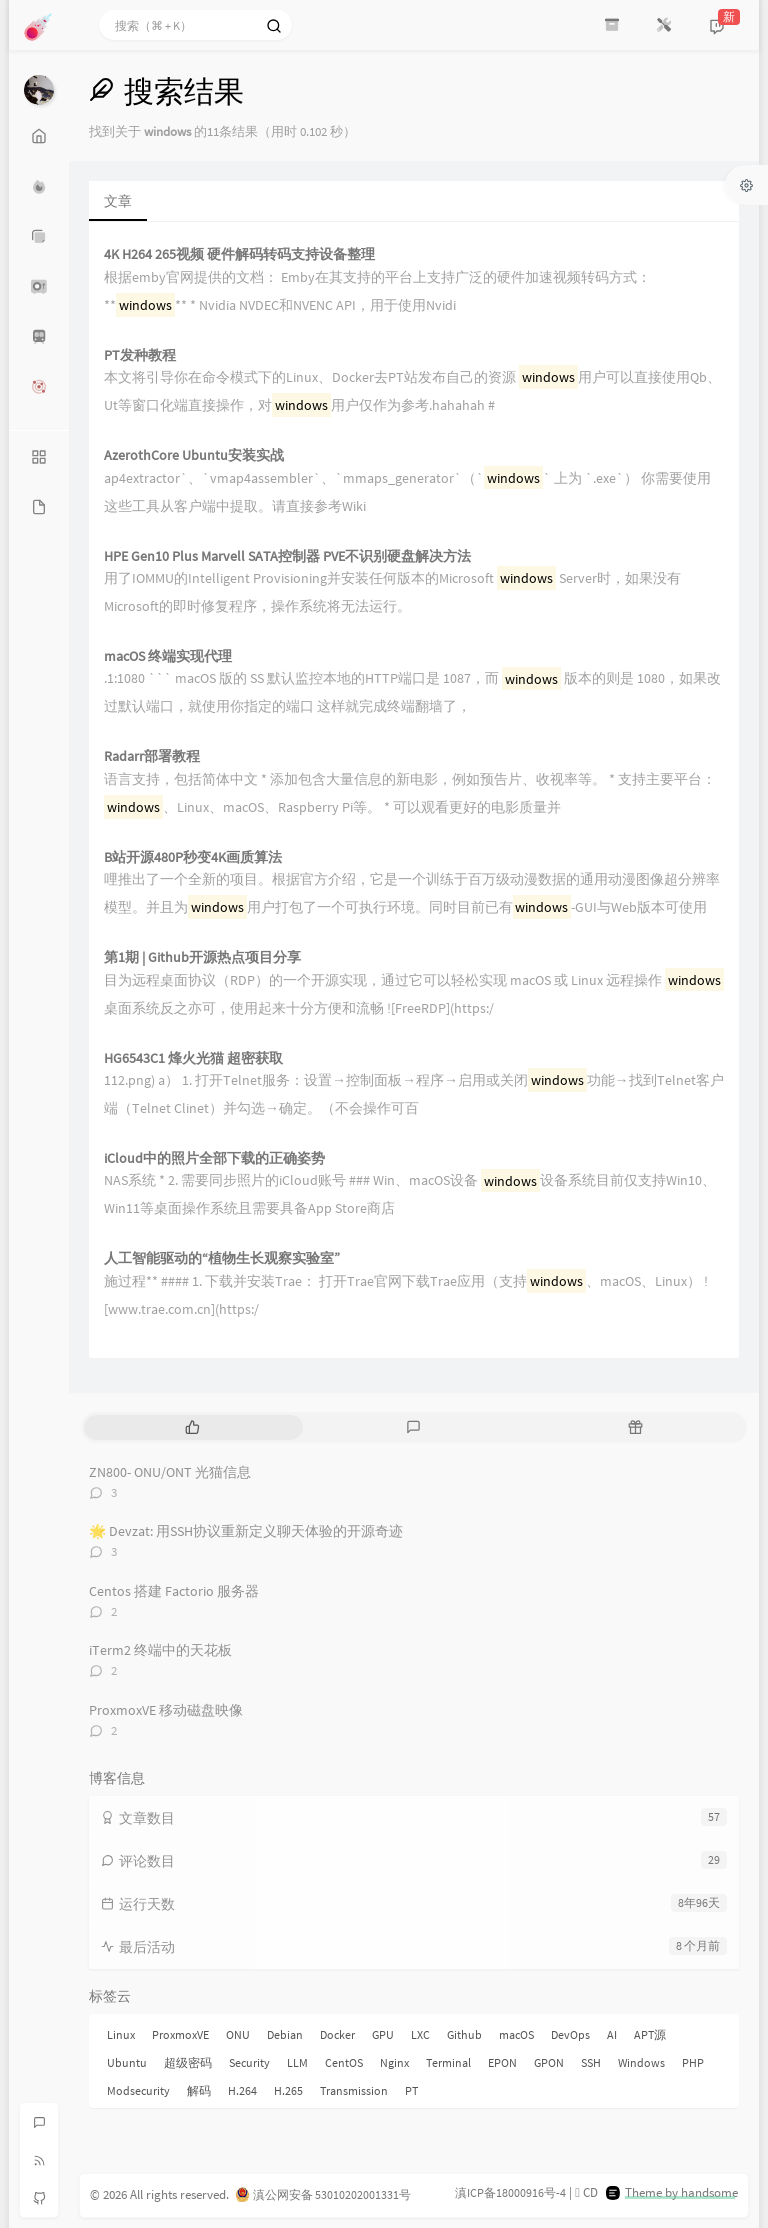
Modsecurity (138, 2090)
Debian (285, 2034)
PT (411, 2090)
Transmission (354, 2090)
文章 (118, 201)
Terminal (448, 2062)
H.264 (242, 2090)
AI (612, 2034)
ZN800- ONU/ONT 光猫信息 (170, 1472)
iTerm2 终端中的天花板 (160, 1650)
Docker (337, 2034)
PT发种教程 (140, 355)
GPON (549, 2062)
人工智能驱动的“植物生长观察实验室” (222, 1258)
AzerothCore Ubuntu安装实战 (194, 455)
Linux (121, 2034)
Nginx (394, 2062)
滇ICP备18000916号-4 (510, 2192)
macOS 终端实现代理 (168, 656)
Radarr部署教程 (152, 756)
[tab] (192, 1427)
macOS (516, 2034)
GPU (383, 2034)
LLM (297, 2062)
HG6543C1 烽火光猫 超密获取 (193, 1058)
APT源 (650, 2034)
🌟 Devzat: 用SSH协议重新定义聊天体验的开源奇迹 (246, 1531)
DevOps (570, 2034)
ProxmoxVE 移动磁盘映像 (166, 1710)
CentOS (344, 2062)
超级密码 (188, 2062)
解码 (199, 2090)
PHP (693, 2062)
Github (464, 2034)
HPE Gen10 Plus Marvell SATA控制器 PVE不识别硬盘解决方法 (287, 556)
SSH (591, 2062)
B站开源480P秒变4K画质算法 (193, 857)
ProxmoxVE (180, 2034)
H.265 (288, 2090)
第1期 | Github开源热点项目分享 (202, 957)
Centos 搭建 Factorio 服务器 (174, 1591)
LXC (420, 2034)
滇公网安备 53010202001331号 (332, 2194)
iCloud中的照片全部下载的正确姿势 (214, 1158)
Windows (641, 2062)
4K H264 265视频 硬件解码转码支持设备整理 (239, 254)
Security (249, 2062)
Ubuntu (127, 2062)
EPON (502, 2062)
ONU (238, 2034)
